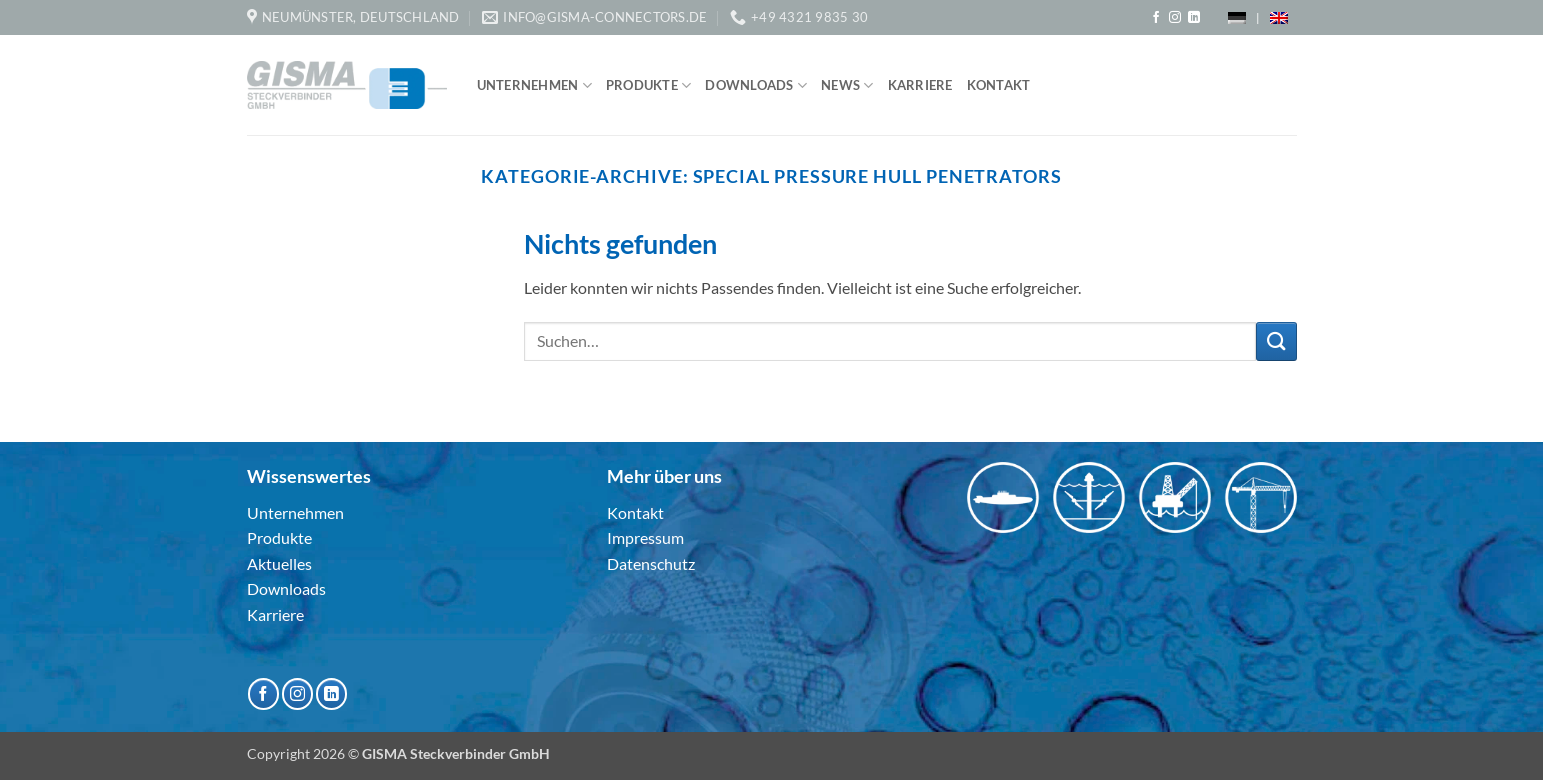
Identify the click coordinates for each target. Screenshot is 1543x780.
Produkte (649, 85)
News (847, 85)
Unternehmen (534, 85)
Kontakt (999, 85)
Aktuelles (279, 563)
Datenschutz (651, 563)
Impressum (645, 537)
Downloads (756, 85)
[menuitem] (1237, 17)
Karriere (920, 85)
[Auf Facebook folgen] (1156, 18)
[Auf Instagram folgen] (1175, 18)
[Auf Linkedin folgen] (1194, 18)
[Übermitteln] (1276, 341)
